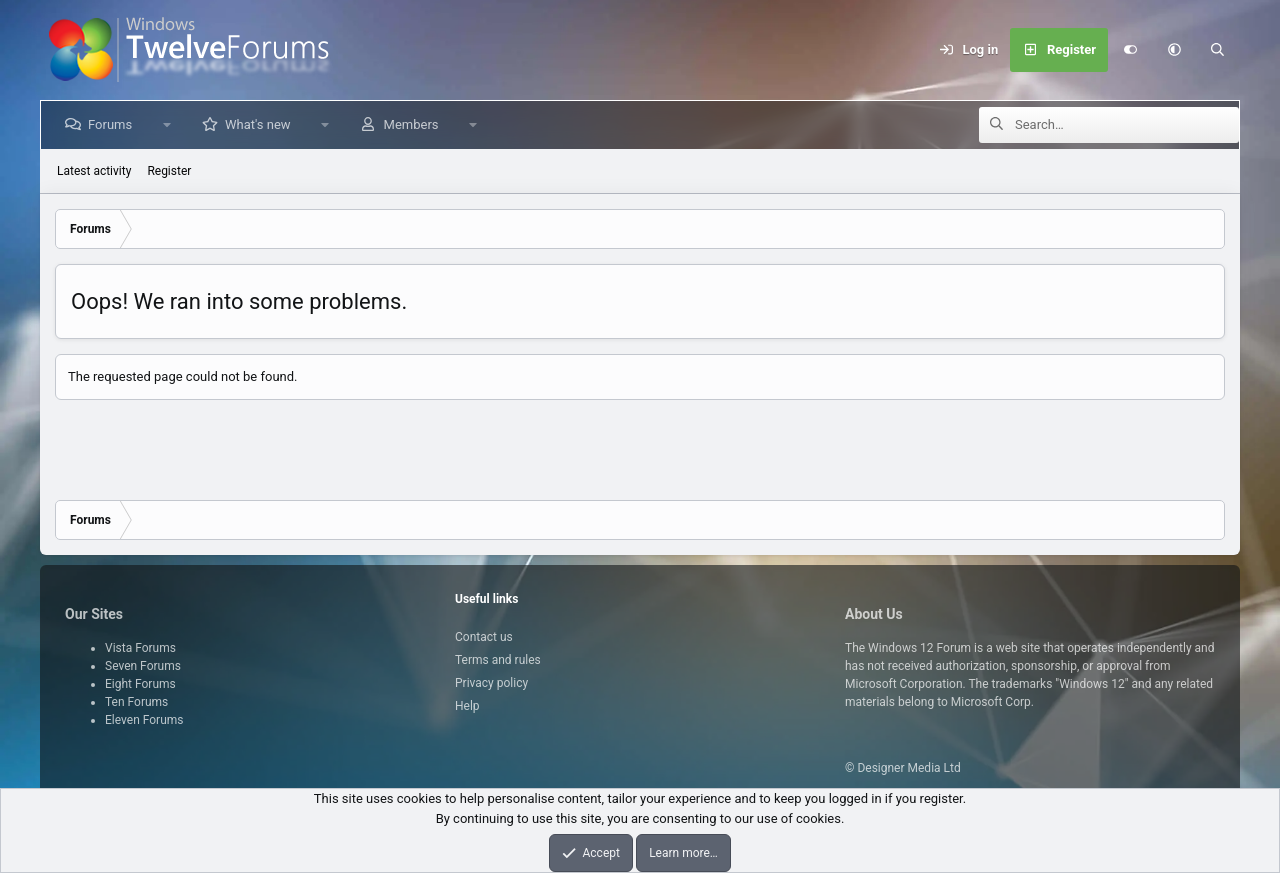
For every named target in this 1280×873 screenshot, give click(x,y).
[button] (1174, 50)
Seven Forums (143, 666)
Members (415, 124)
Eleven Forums (144, 720)
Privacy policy (491, 683)
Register (169, 171)
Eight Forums (140, 684)
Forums (114, 124)
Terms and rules (498, 660)
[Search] (1218, 50)
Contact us (484, 637)
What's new (262, 124)
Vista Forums (140, 648)
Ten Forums (136, 702)
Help (467, 706)
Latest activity (94, 171)
